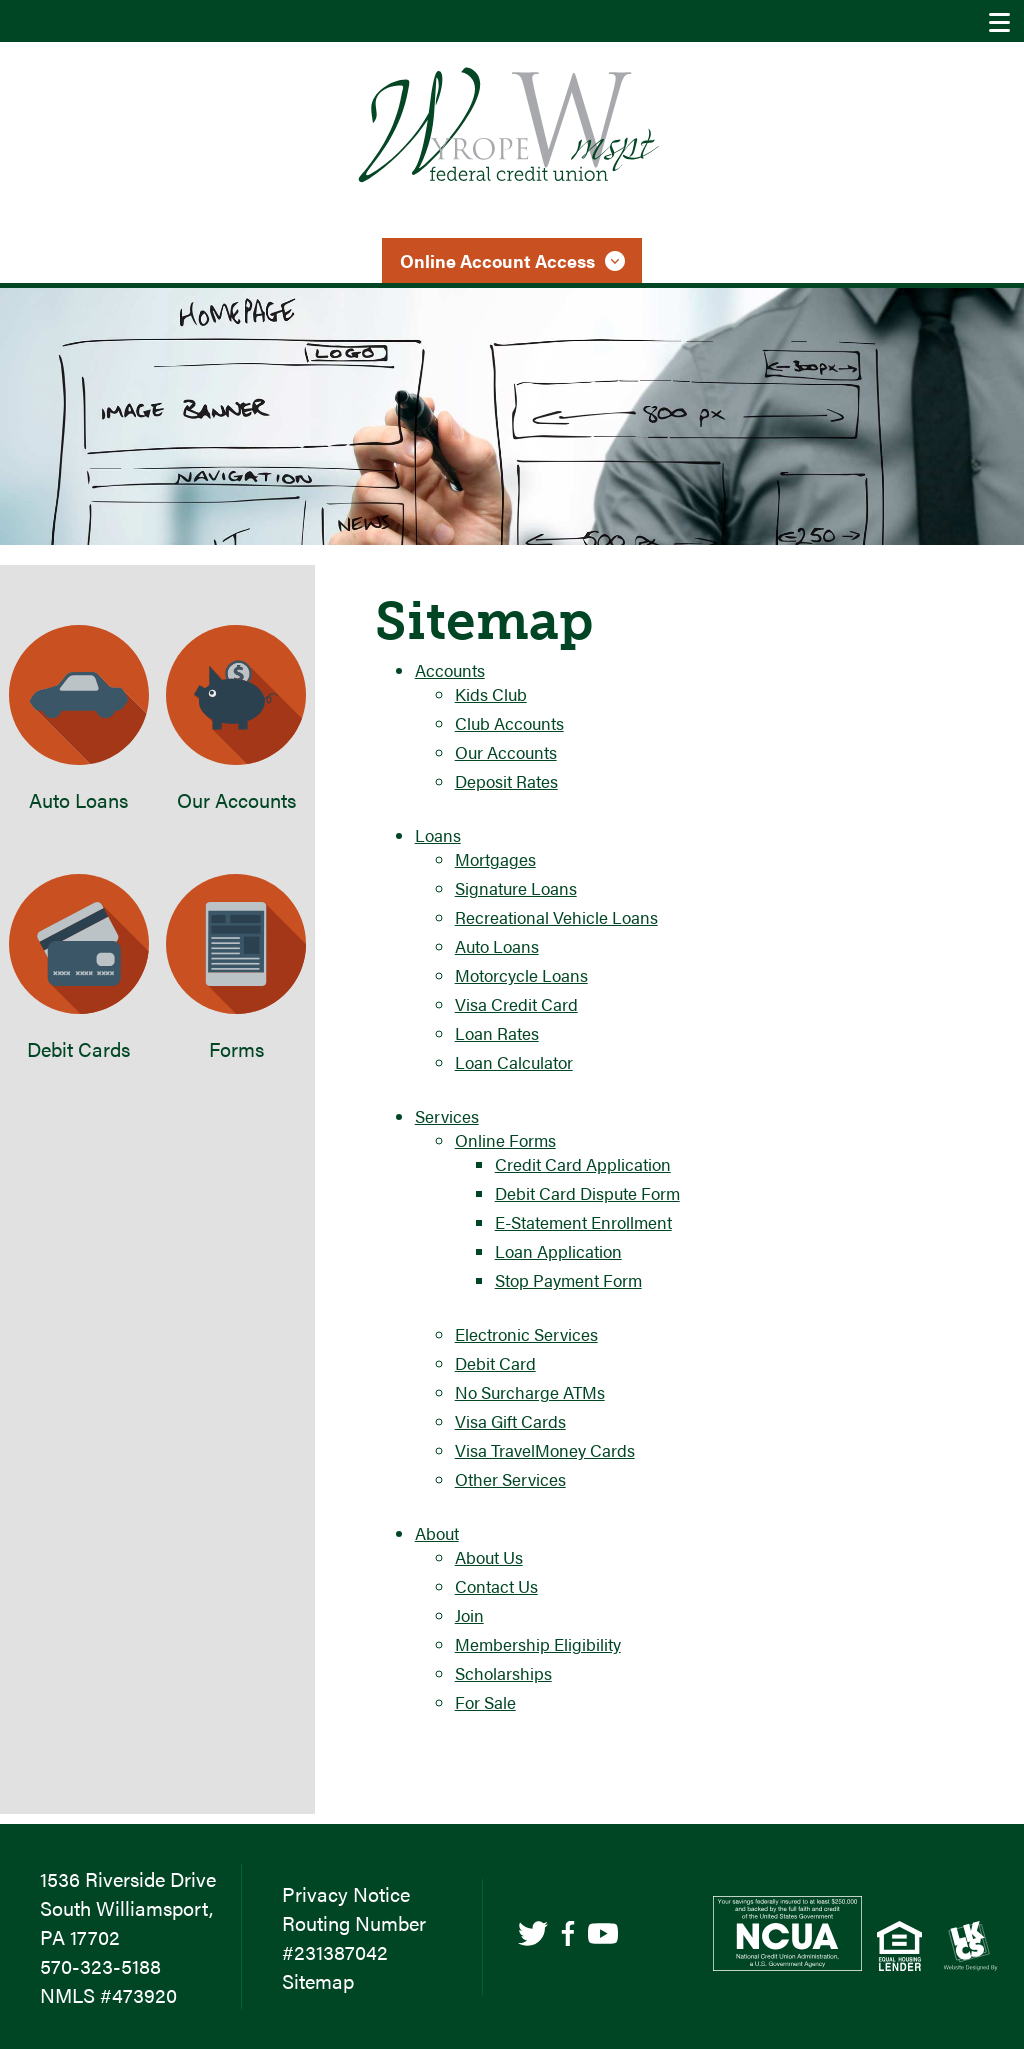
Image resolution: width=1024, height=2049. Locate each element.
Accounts (450, 670)
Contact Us (496, 1586)
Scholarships (503, 1673)
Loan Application (558, 1251)
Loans (438, 835)
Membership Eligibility (538, 1644)
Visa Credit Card (516, 1004)
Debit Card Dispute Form (587, 1193)
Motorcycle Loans (521, 975)
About (437, 1533)
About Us (489, 1557)
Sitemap (318, 1980)
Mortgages (495, 859)
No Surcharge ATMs (530, 1392)
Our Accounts (506, 752)
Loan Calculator (514, 1062)
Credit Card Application (583, 1164)
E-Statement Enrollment (583, 1222)
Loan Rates (497, 1033)
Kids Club (491, 694)
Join (469, 1615)
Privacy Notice (346, 1893)
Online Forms (505, 1140)
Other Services (510, 1479)
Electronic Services (526, 1334)
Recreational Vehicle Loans (556, 917)
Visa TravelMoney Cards (545, 1450)
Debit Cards (79, 968)
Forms (236, 968)
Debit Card (495, 1363)
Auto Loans (497, 946)
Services (447, 1116)
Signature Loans (516, 888)
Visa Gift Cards (510, 1421)
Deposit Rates (506, 781)
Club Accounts (509, 723)
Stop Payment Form (568, 1280)
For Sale (485, 1702)
